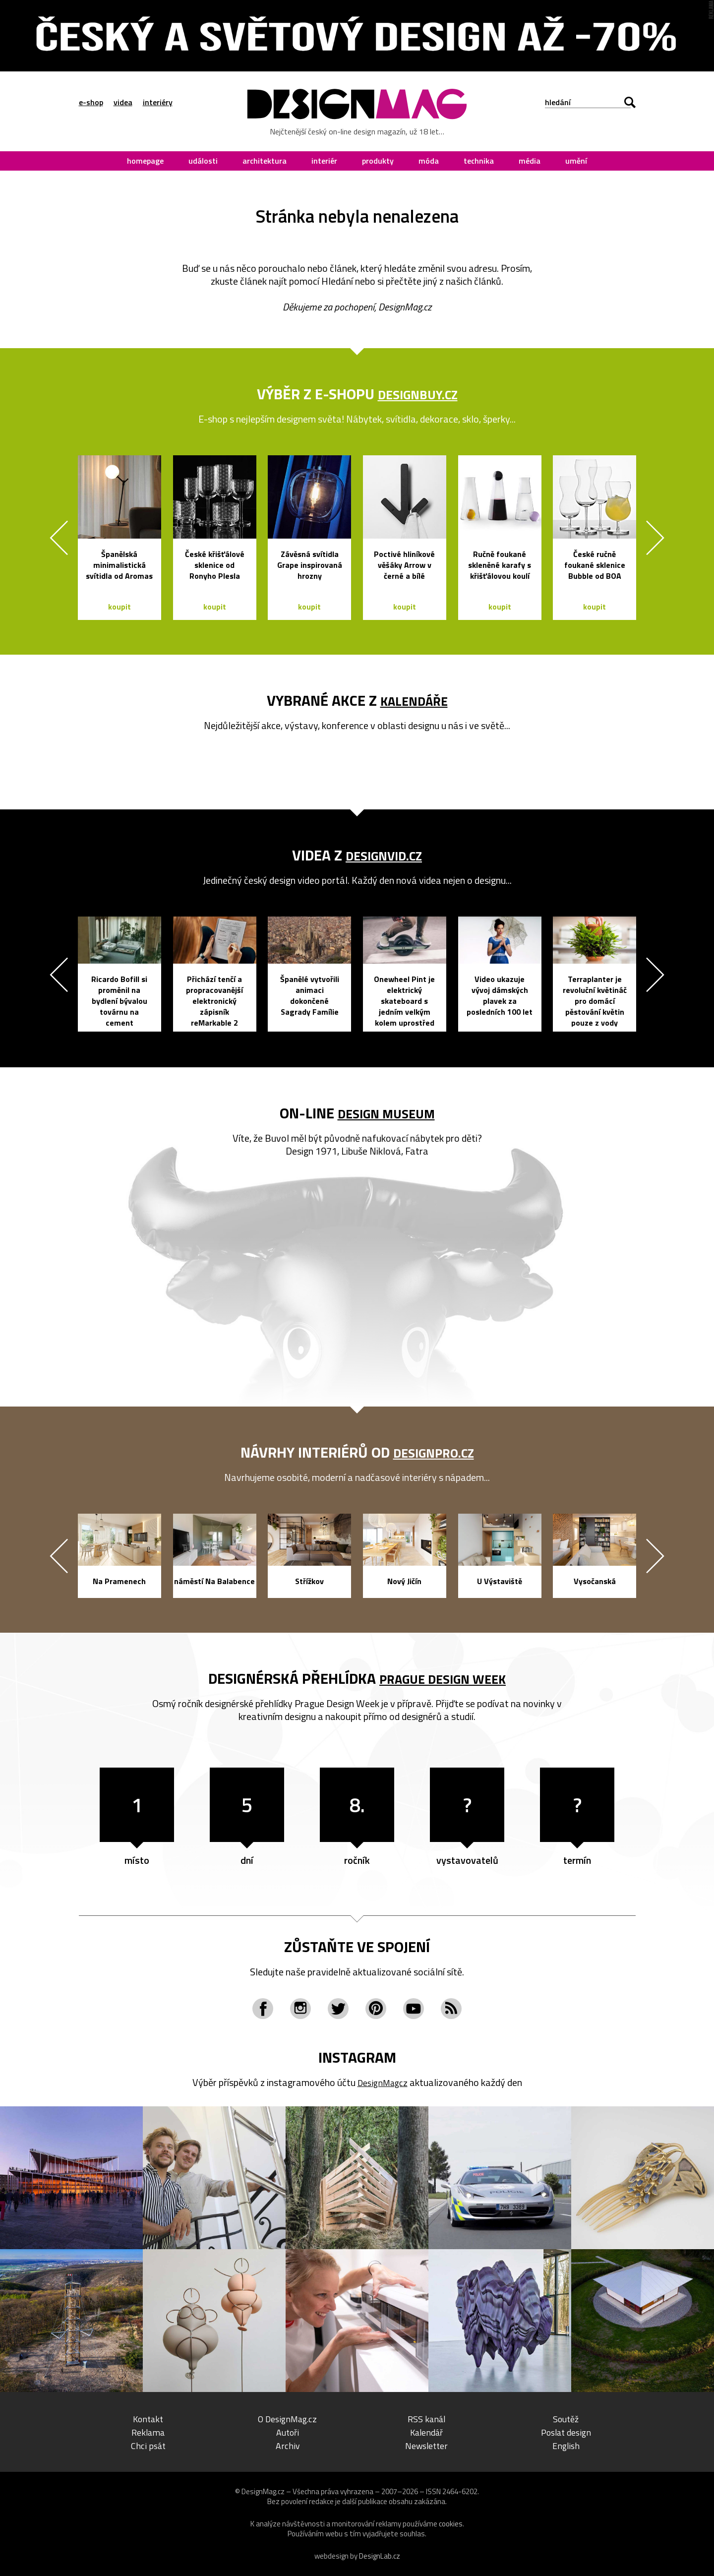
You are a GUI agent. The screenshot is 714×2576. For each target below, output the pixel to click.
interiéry (158, 102)
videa (123, 102)
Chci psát (148, 2445)
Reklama (148, 2432)
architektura (264, 161)
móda (428, 161)
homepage (145, 161)
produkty (378, 161)
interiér (324, 161)
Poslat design (566, 2432)
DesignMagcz (382, 2082)
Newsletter (426, 2445)
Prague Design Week (442, 1678)
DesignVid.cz (383, 855)
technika (479, 161)
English (566, 2445)
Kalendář (426, 2432)
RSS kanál (427, 2418)
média (529, 161)
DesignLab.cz (379, 2556)
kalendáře (414, 700)
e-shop (91, 102)
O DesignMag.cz (287, 2418)
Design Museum (386, 1113)
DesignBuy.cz (417, 393)
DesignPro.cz (433, 1452)
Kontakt (148, 2418)
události (203, 161)
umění (576, 161)
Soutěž (566, 2418)
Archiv (287, 2445)
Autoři (287, 2432)
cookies (451, 2523)
